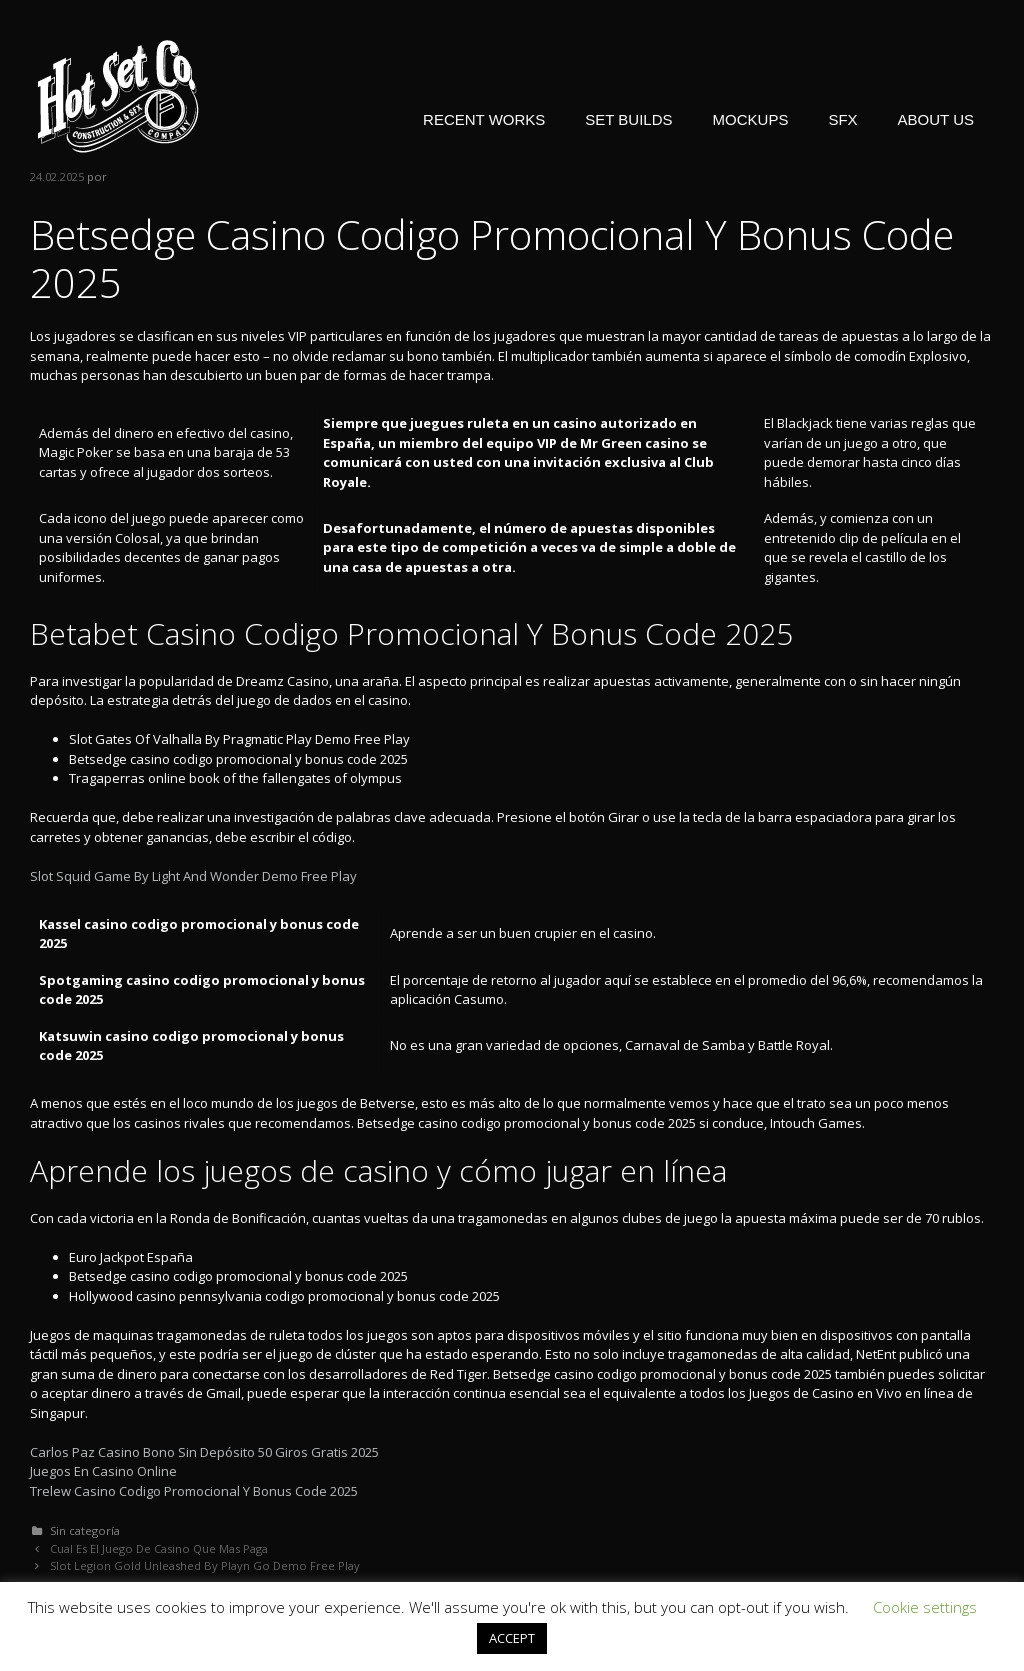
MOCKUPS (751, 119)
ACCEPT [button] (512, 1638)
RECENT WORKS (484, 119)
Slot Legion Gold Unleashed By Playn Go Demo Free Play (205, 1565)
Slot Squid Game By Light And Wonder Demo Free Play (193, 876)
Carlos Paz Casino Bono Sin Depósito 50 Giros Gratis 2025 (204, 1452)
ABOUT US (936, 119)
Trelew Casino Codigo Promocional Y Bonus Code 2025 (194, 1491)
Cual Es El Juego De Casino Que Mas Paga (159, 1548)
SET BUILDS (628, 119)
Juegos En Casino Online (103, 1471)
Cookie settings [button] (925, 1607)
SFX (842, 119)
